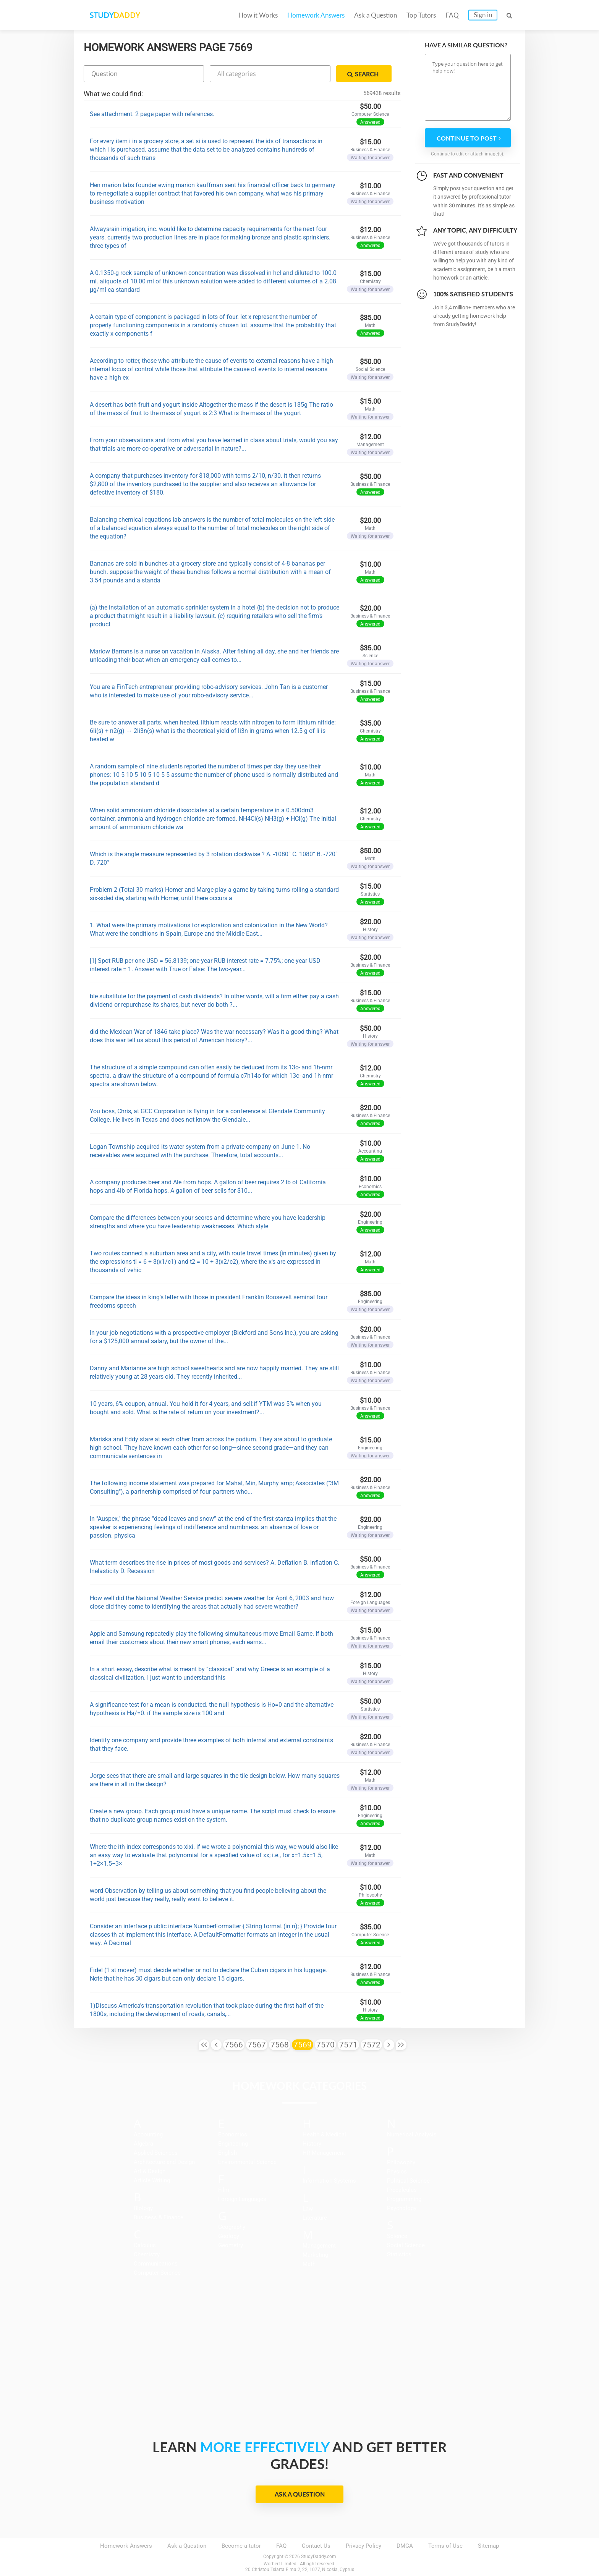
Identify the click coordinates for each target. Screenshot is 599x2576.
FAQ (452, 15)
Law (308, 2208)
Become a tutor (241, 2545)
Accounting (148, 2134)
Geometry (230, 2245)
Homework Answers (316, 15)
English (227, 2152)
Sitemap (488, 2545)
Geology (228, 2236)
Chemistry (147, 2254)
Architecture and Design (164, 2162)
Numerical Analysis (412, 2134)
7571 (348, 2044)
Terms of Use (445, 2545)
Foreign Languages (242, 2199)
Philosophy (401, 2162)
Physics (397, 2171)
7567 (257, 2044)
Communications (156, 2263)
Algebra (143, 2143)
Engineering (233, 2143)
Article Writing (152, 2180)
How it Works (258, 15)
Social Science (406, 2245)
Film (223, 2189)
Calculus (145, 2245)
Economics (232, 2134)
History (312, 2143)
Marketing (315, 2254)
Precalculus (402, 2189)
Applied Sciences (156, 2152)
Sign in (483, 15)
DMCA (405, 2545)
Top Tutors (421, 15)
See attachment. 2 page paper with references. (152, 114)
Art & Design (149, 2171)
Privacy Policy (363, 2545)
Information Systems (329, 2180)
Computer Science (157, 2272)
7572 (371, 2044)
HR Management (324, 2152)
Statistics (399, 2254)
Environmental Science (247, 2162)
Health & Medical (324, 2134)
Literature (315, 2217)
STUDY (114, 15)
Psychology (401, 2208)
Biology (143, 2208)
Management (319, 2245)
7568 (279, 2044)
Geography (231, 2226)
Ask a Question (375, 15)
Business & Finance (158, 2217)
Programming (404, 2199)
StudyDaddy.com (318, 2556)
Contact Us (316, 2545)
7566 (234, 2044)
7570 (325, 2044)
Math (309, 2264)
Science (397, 2236)
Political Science (408, 2180)
